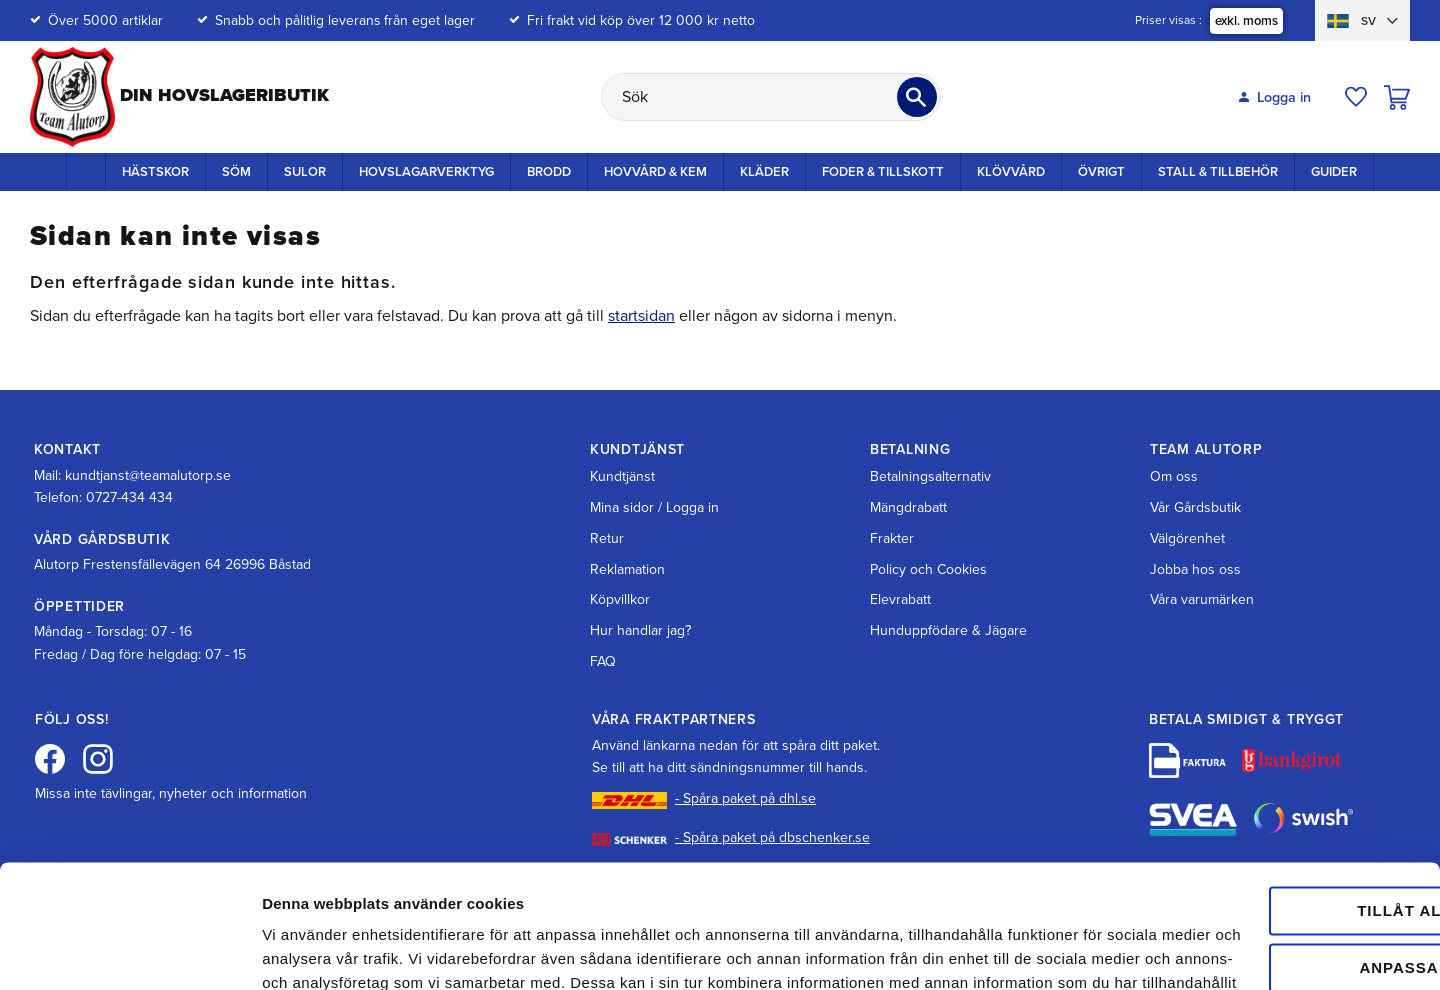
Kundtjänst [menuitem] (622, 476)
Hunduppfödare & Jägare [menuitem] (948, 630)
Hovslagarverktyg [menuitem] (426, 172)
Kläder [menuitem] (764, 172)
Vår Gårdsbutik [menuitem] (1195, 507)
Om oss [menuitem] (1174, 476)
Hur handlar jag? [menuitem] (640, 630)
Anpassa (1273, 831)
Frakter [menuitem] (892, 538)
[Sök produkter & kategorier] (771, 97)
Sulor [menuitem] (305, 172)
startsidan (641, 316)
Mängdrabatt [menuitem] (908, 507)
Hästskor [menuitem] (155, 172)
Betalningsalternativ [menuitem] (930, 476)
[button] (1356, 97)
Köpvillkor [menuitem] (620, 599)
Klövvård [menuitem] (1011, 172)
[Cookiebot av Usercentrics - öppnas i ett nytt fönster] (129, 951)
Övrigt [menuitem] (1101, 172)
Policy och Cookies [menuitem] (928, 569)
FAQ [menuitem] (603, 661)
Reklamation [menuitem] (627, 569)
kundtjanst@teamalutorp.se (148, 475)
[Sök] (917, 97)
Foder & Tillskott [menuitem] (883, 172)
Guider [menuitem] (1334, 172)
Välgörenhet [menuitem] (1187, 538)
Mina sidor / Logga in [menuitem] (654, 507)
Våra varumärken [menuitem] (1202, 599)
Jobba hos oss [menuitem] (1195, 569)
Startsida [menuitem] (86, 171)
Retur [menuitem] (607, 538)
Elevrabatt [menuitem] (900, 599)
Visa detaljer (306, 950)
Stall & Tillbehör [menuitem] (1218, 172)
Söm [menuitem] (236, 172)
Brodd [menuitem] (549, 172)
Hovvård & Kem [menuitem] (655, 172)
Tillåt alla (1272, 775)
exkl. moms (1246, 21)
